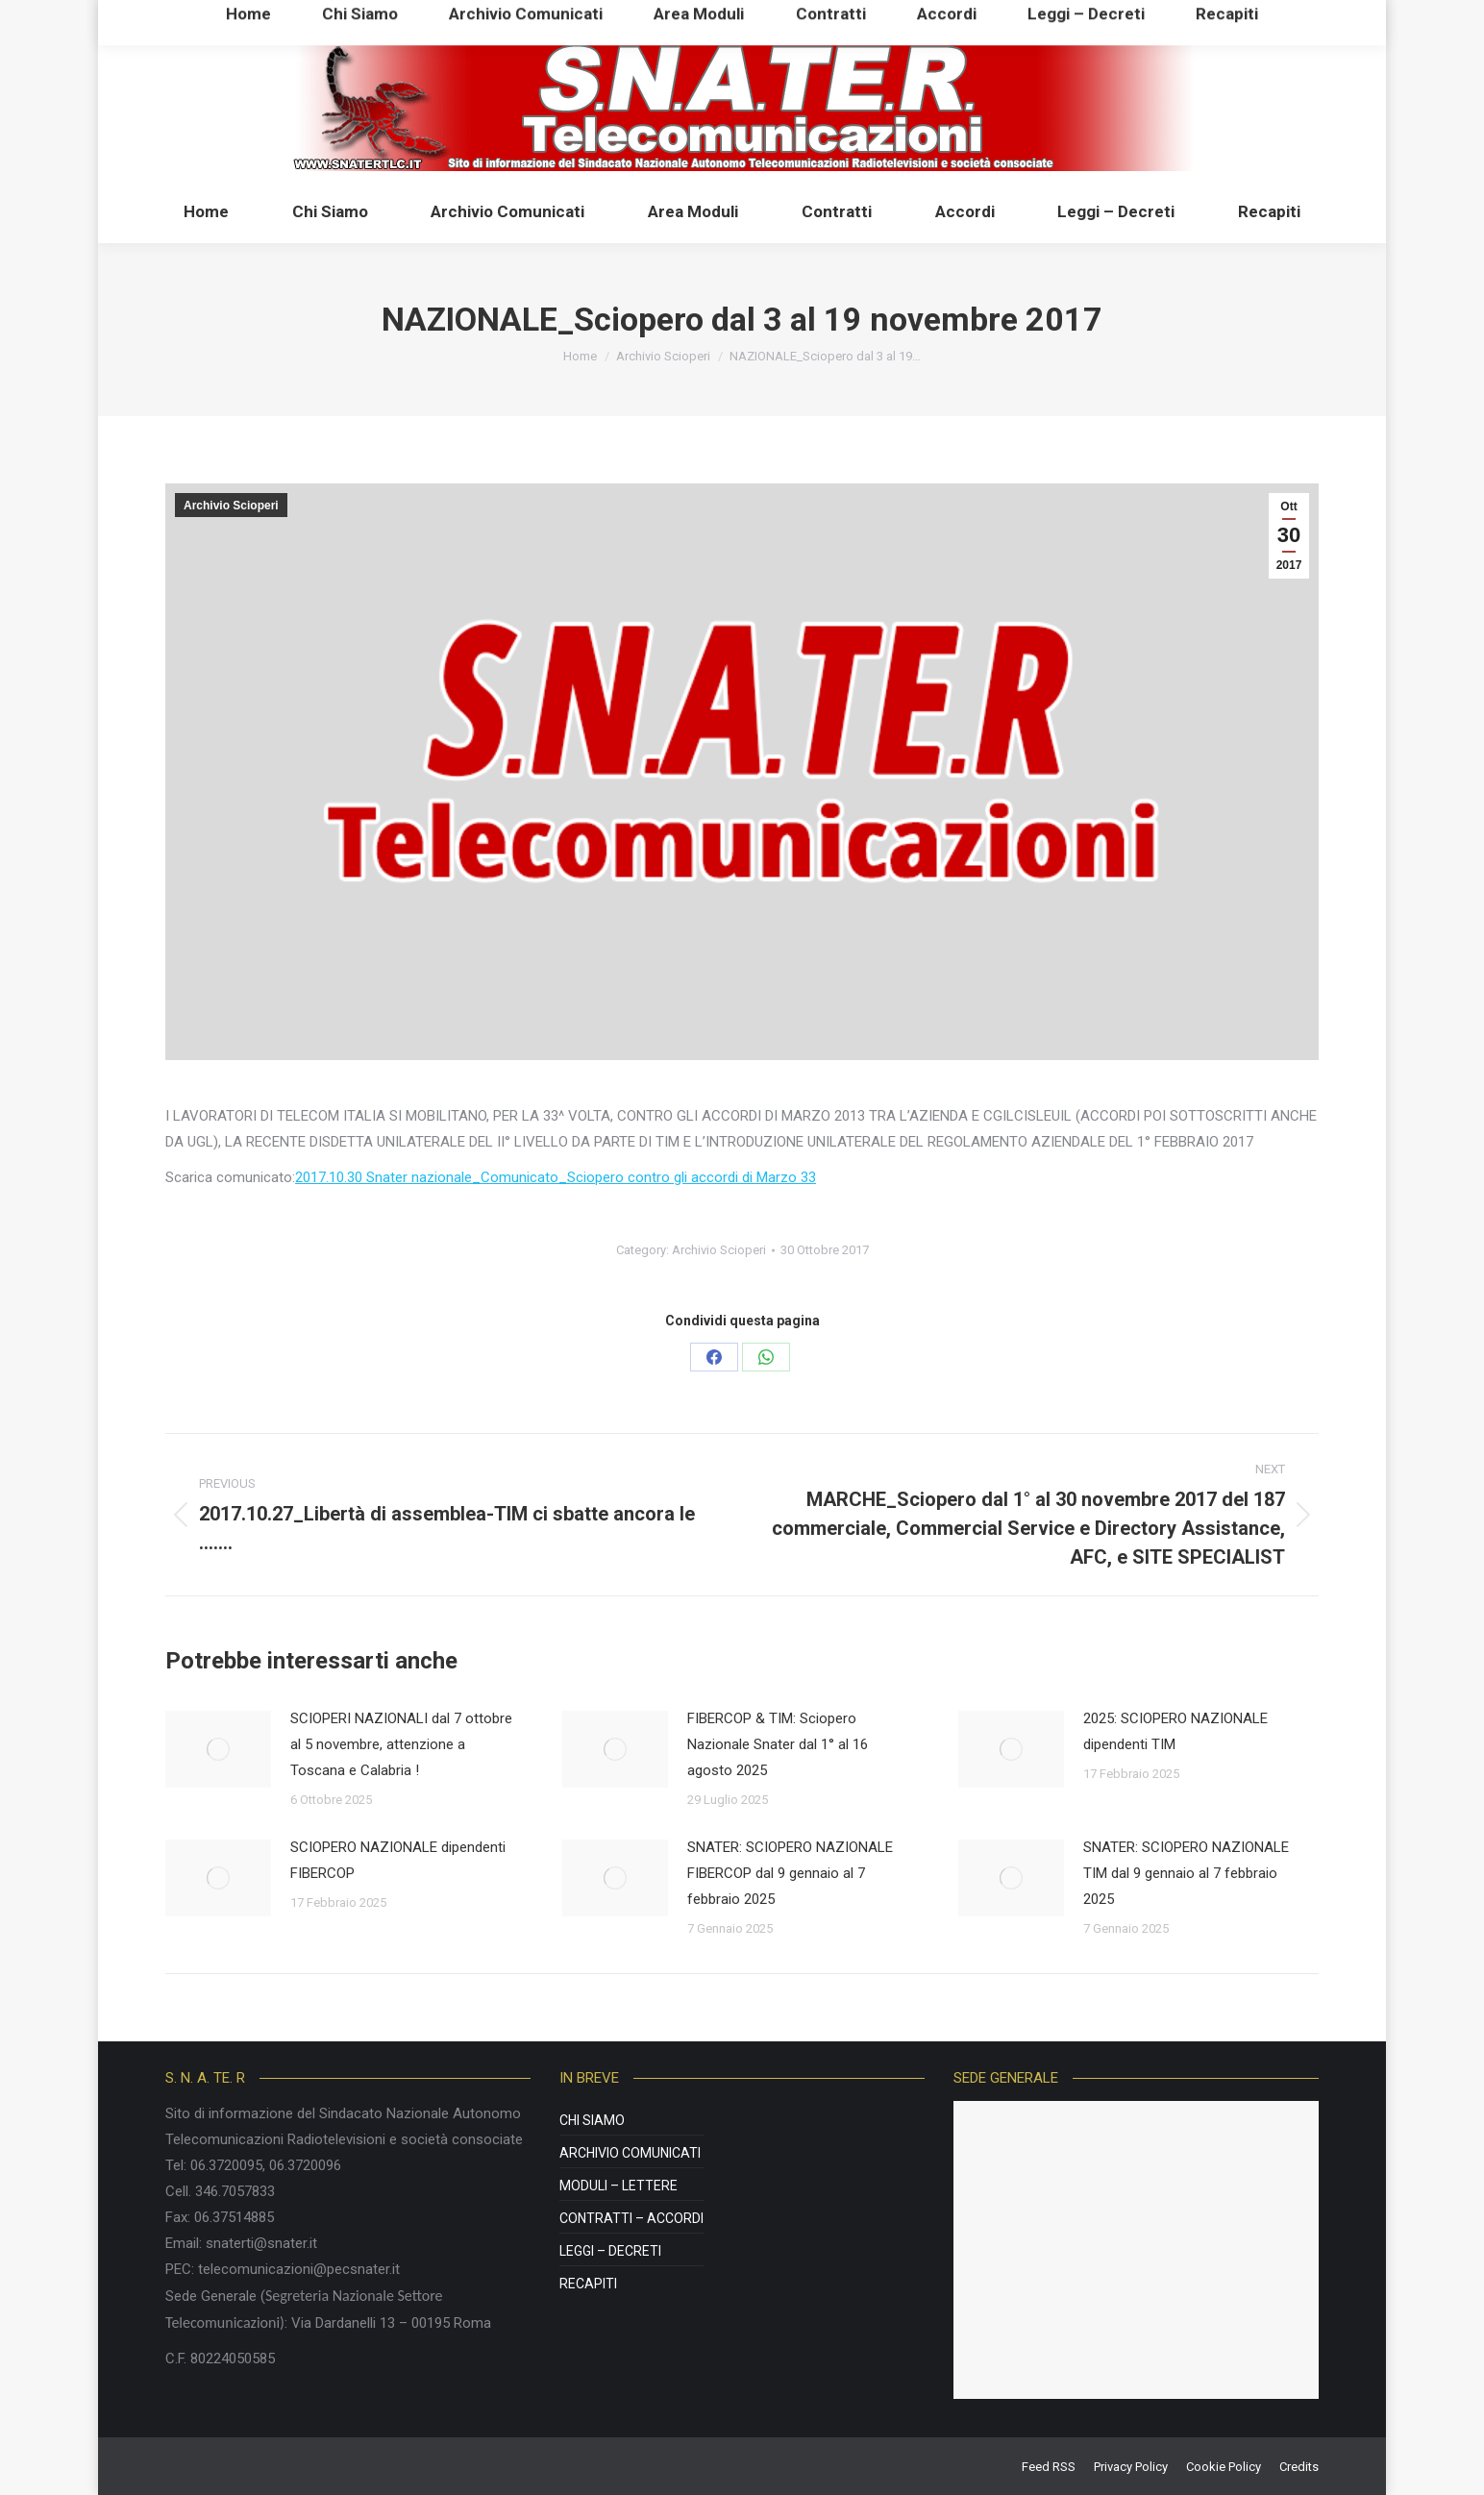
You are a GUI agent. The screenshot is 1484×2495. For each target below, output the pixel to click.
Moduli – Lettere (618, 2185)
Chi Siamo (592, 2120)
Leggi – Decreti (610, 2251)
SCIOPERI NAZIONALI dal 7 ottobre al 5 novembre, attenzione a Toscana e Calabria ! (401, 1744)
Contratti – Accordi (631, 2218)
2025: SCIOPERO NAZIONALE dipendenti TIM (1175, 1731)
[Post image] (218, 1749)
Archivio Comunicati (630, 2153)
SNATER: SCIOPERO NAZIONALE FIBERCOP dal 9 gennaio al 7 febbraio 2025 (790, 1873)
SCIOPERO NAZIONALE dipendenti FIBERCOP (398, 1860)
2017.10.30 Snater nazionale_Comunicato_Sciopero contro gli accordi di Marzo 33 (555, 1177)
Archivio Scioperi (231, 505)
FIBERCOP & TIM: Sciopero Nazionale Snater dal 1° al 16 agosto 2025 (777, 1744)
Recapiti (588, 2283)
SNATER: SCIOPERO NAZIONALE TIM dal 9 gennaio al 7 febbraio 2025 (1186, 1873)
